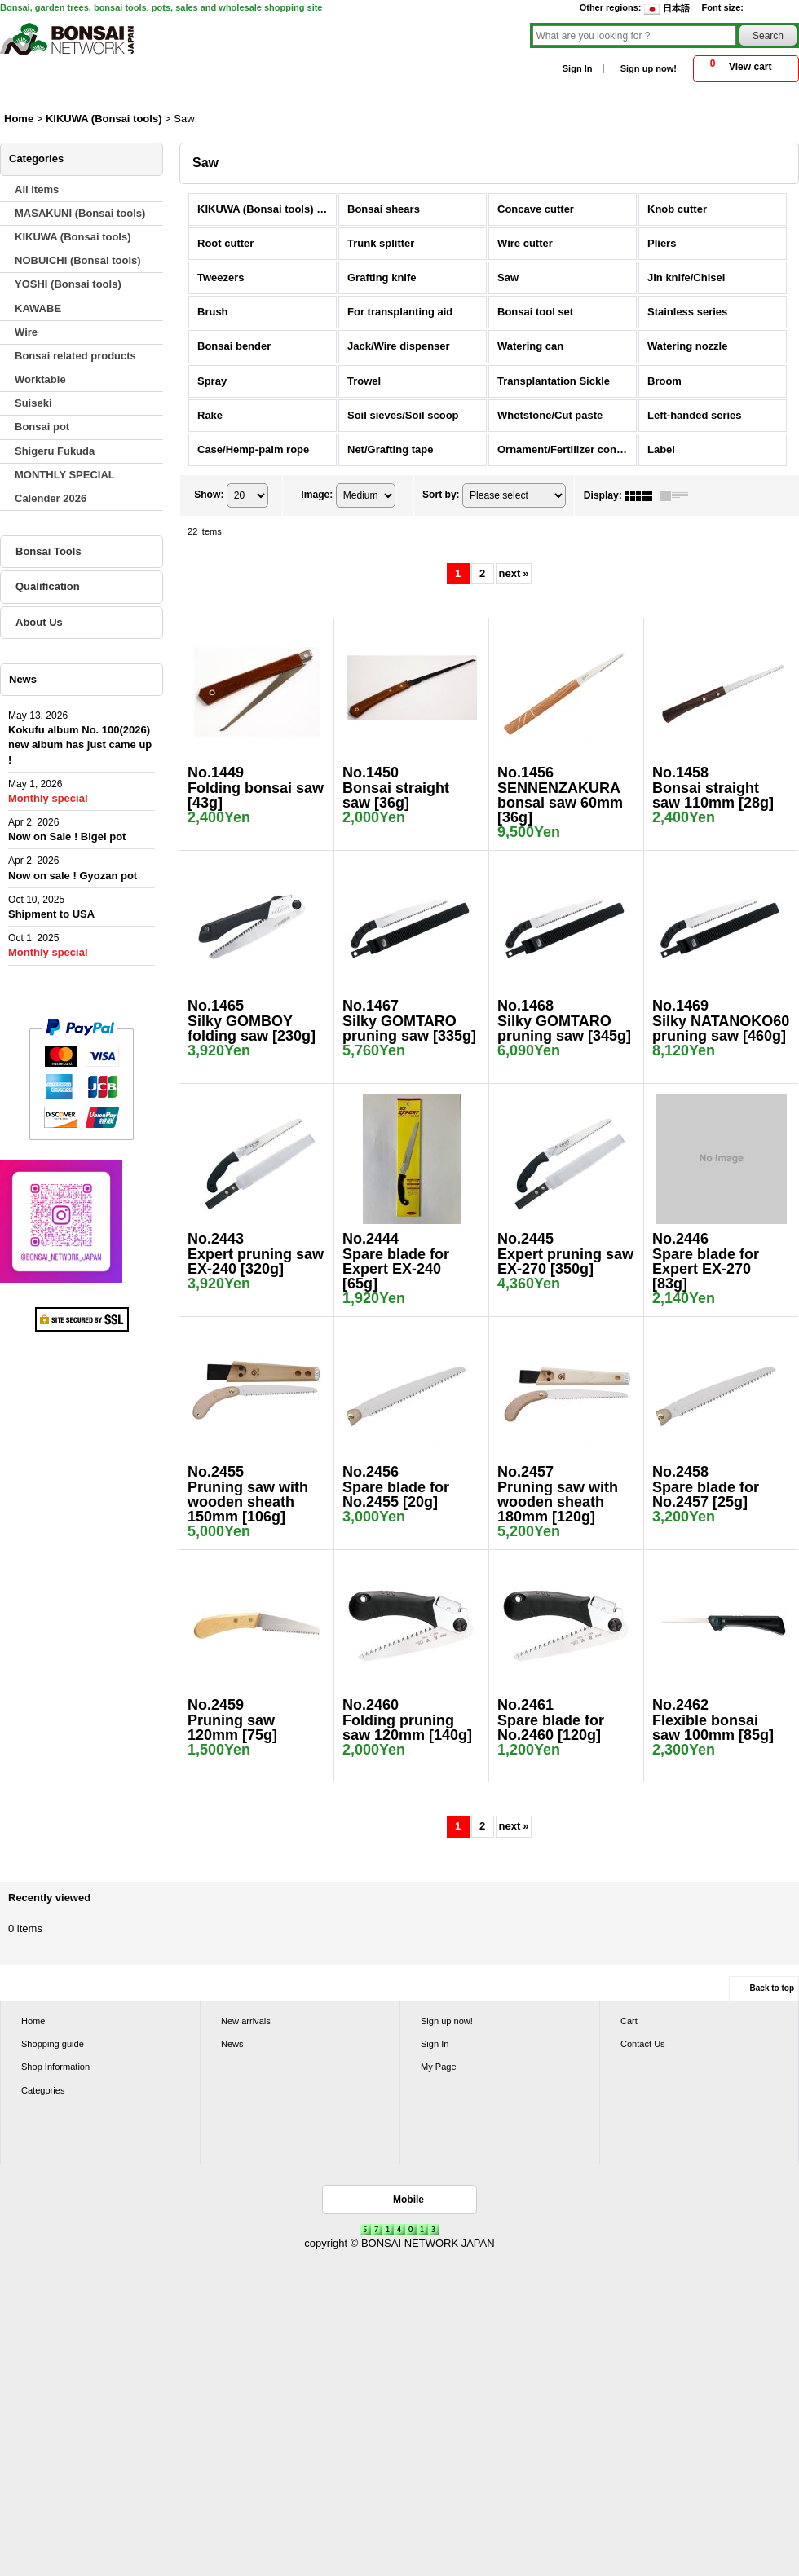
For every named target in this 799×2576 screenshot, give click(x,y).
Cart (629, 2021)
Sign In (578, 68)
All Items (37, 189)
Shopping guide (52, 2044)
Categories (42, 2090)
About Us (39, 622)
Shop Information (55, 2067)
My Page (439, 2067)
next (514, 573)
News (232, 2044)
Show (208, 494)
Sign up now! (648, 68)
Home (33, 2021)
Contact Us (642, 2044)
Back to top (772, 1988)
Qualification (47, 586)
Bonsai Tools (48, 551)
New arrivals (246, 2021)
